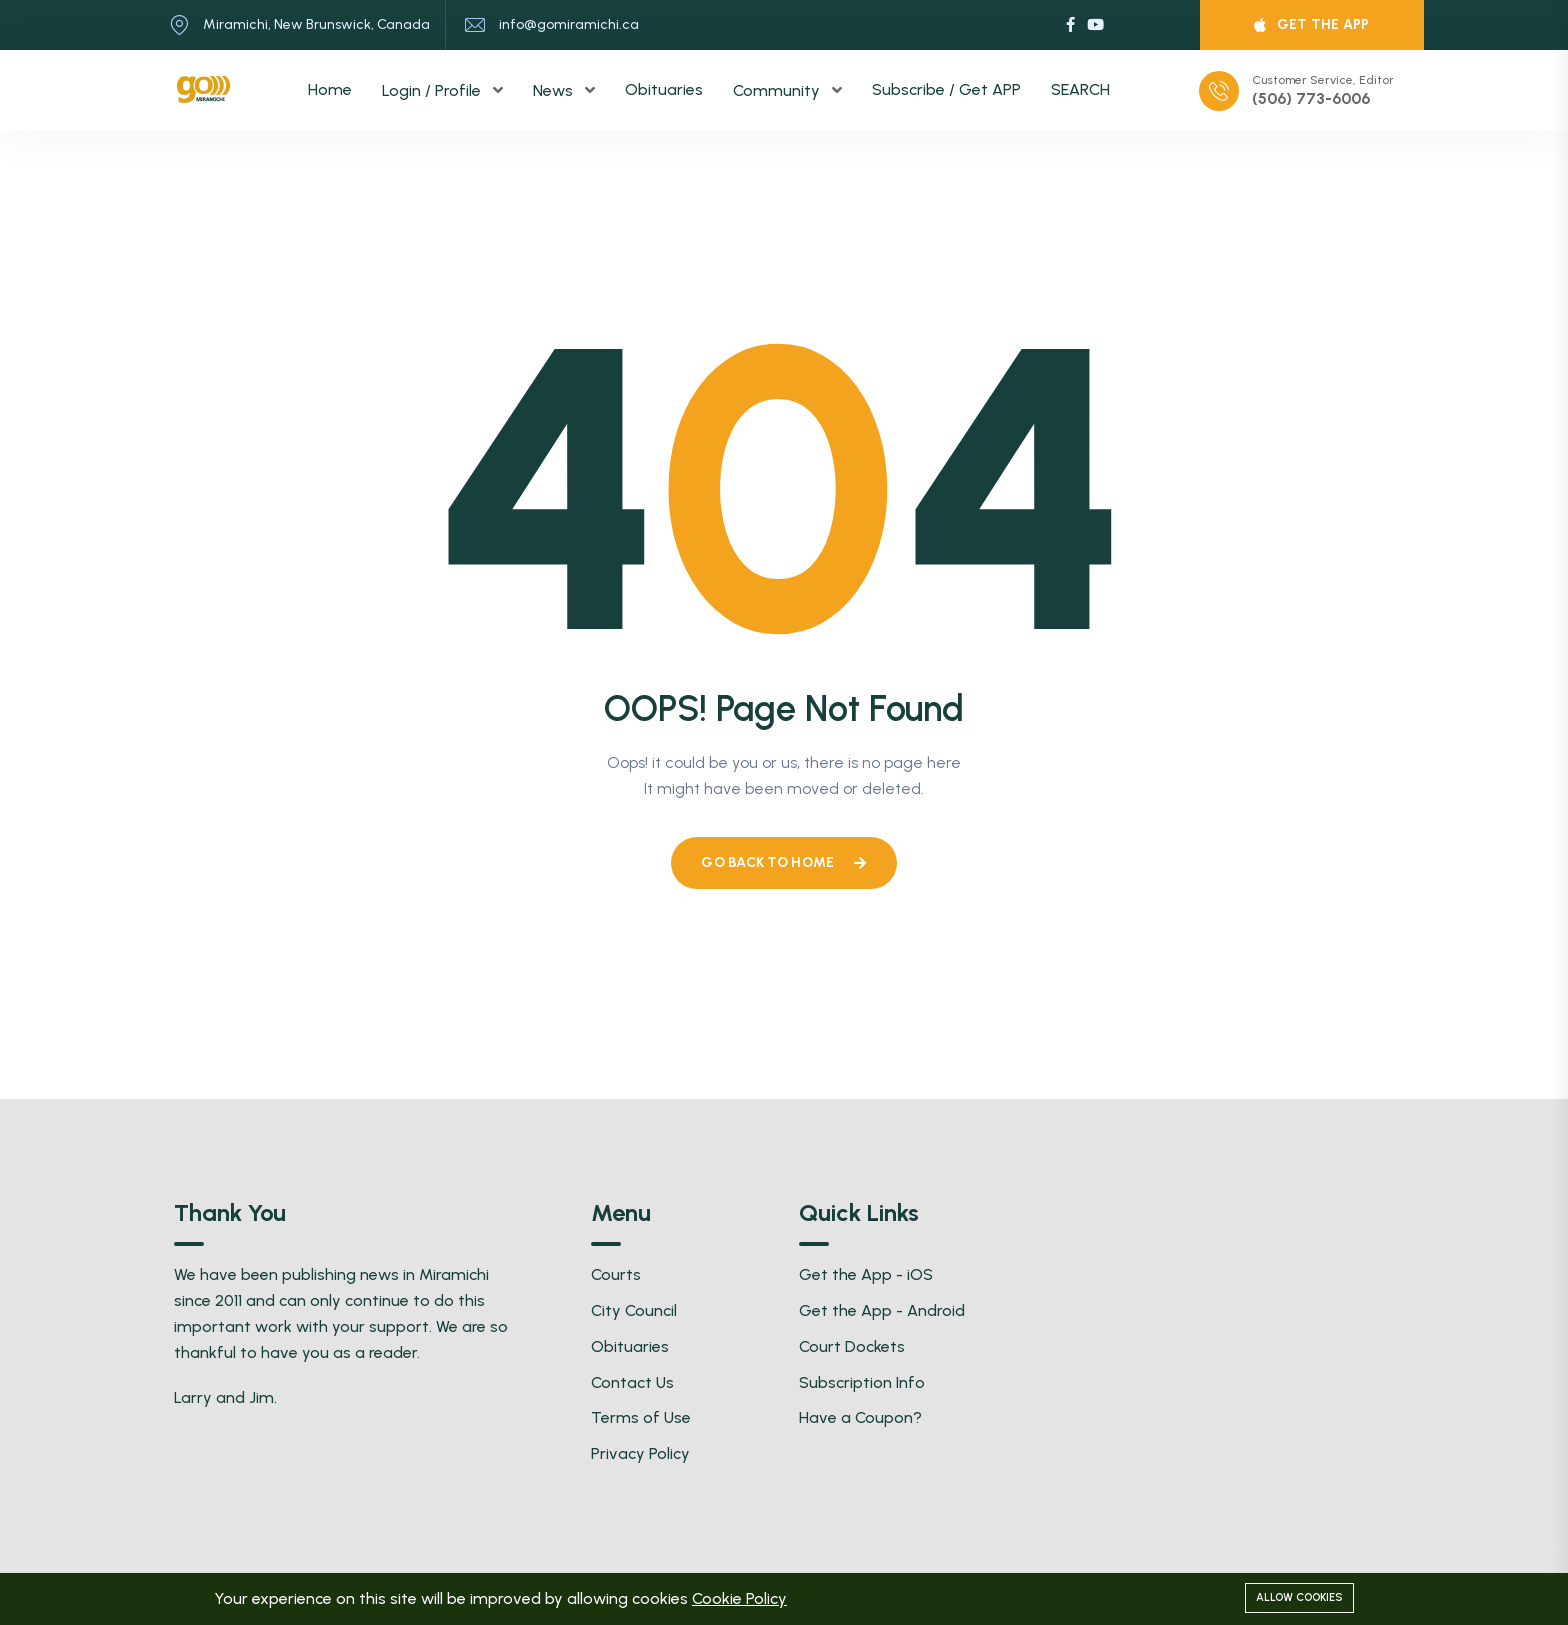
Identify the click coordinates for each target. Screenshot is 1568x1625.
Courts (616, 1274)
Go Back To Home (783, 862)
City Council (634, 1310)
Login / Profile (433, 90)
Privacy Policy (640, 1453)
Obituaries (664, 89)
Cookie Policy (739, 1598)
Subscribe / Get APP (946, 89)
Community (778, 90)
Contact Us (632, 1382)
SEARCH (1080, 89)
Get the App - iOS (866, 1274)
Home (330, 89)
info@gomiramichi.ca (569, 24)
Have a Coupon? (860, 1417)
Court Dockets (852, 1346)
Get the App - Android (882, 1310)
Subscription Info (862, 1382)
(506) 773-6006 (1311, 99)
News (555, 90)
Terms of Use (641, 1417)
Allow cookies (1299, 1597)
